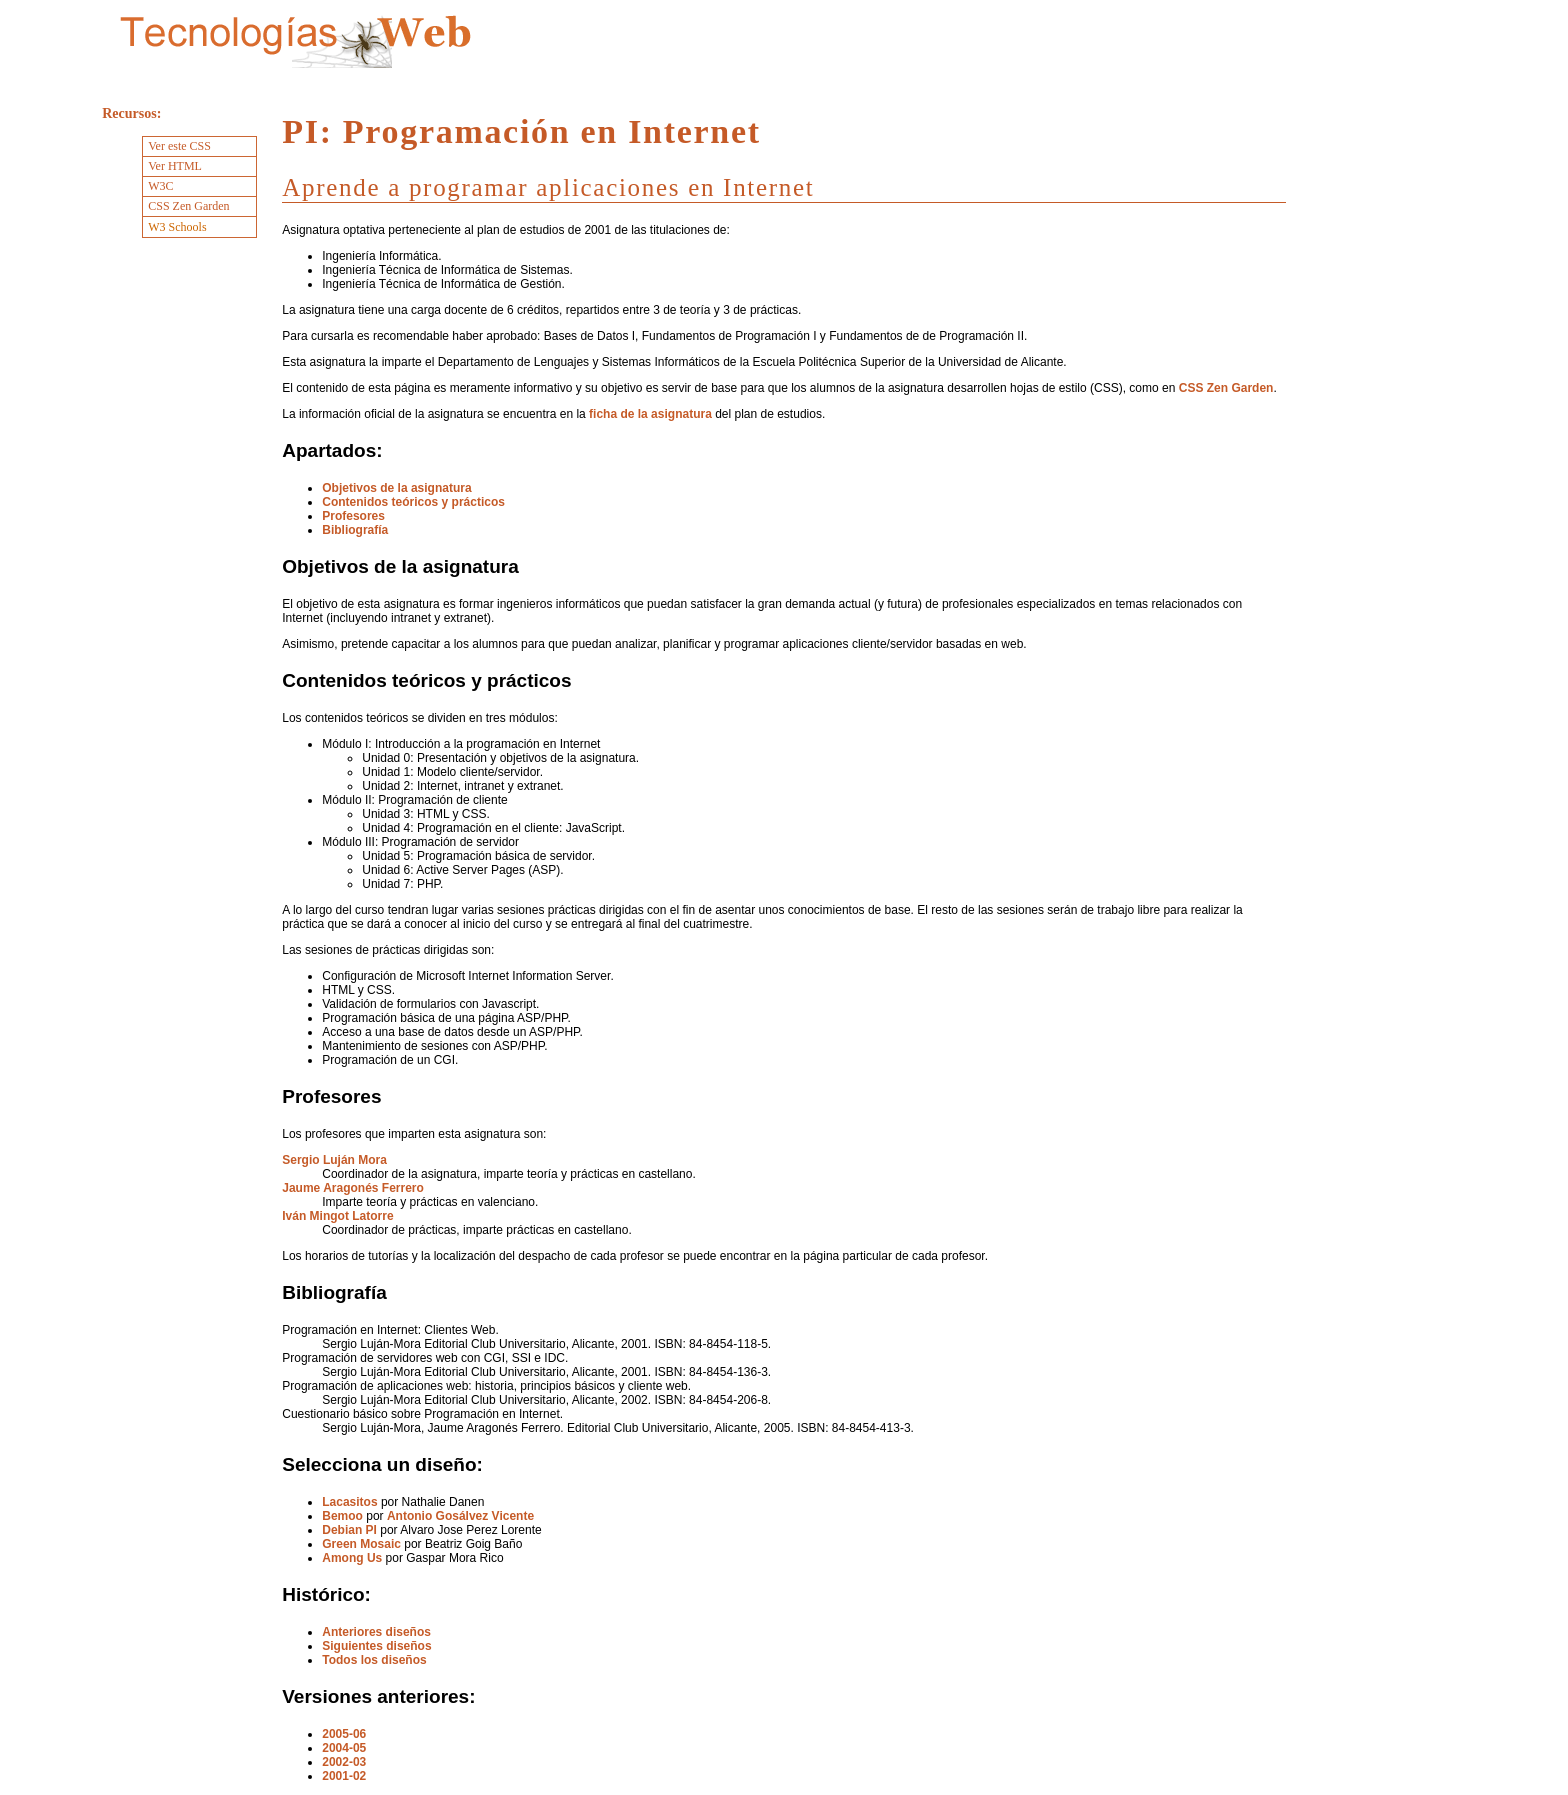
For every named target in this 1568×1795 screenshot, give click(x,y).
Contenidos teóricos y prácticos (413, 502)
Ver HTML (175, 166)
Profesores (353, 516)
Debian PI (349, 1530)
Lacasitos (349, 1502)
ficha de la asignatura (650, 414)
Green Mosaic (361, 1544)
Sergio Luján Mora (334, 1160)
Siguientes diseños (376, 1646)
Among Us (352, 1558)
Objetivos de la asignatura (396, 488)
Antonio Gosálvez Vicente (460, 1516)
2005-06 (344, 1734)
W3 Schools (177, 227)
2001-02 (344, 1776)
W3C (160, 186)
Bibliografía (355, 530)
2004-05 (344, 1748)
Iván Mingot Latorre (337, 1216)
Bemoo (342, 1516)
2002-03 (344, 1762)
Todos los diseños (374, 1660)
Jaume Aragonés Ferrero (353, 1188)
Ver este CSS (179, 146)
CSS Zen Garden (1226, 388)
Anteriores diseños (376, 1632)
